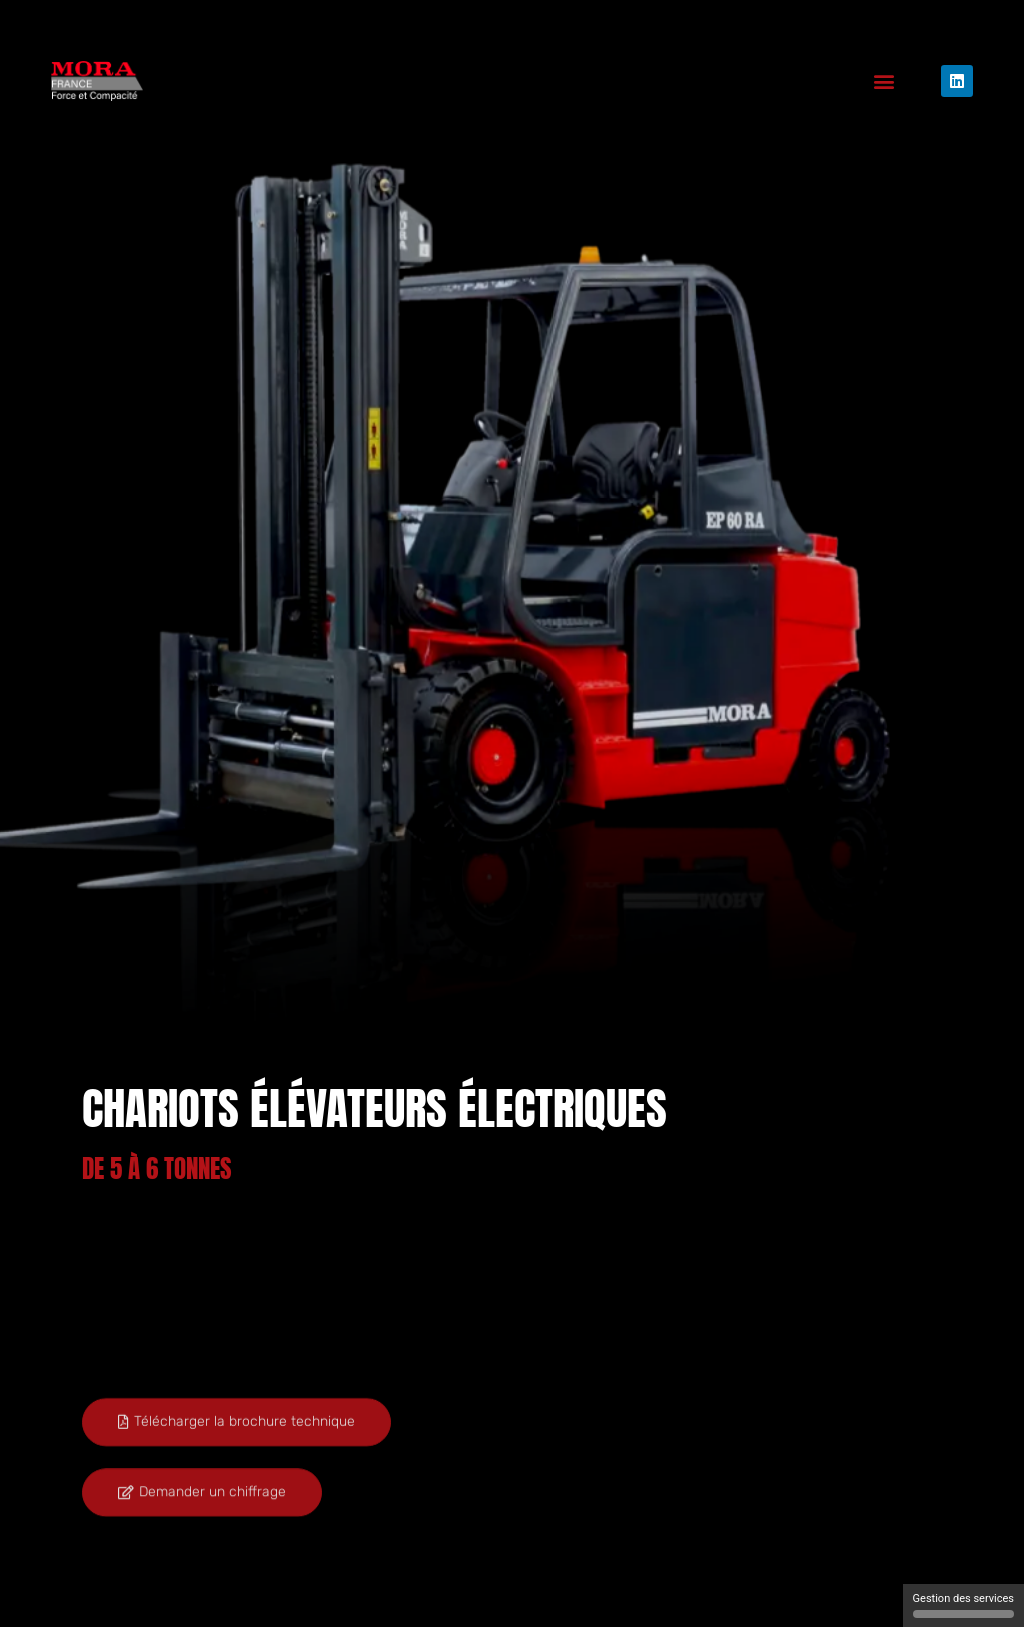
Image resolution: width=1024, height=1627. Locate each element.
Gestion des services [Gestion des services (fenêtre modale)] (963, 1605)
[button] (884, 81)
